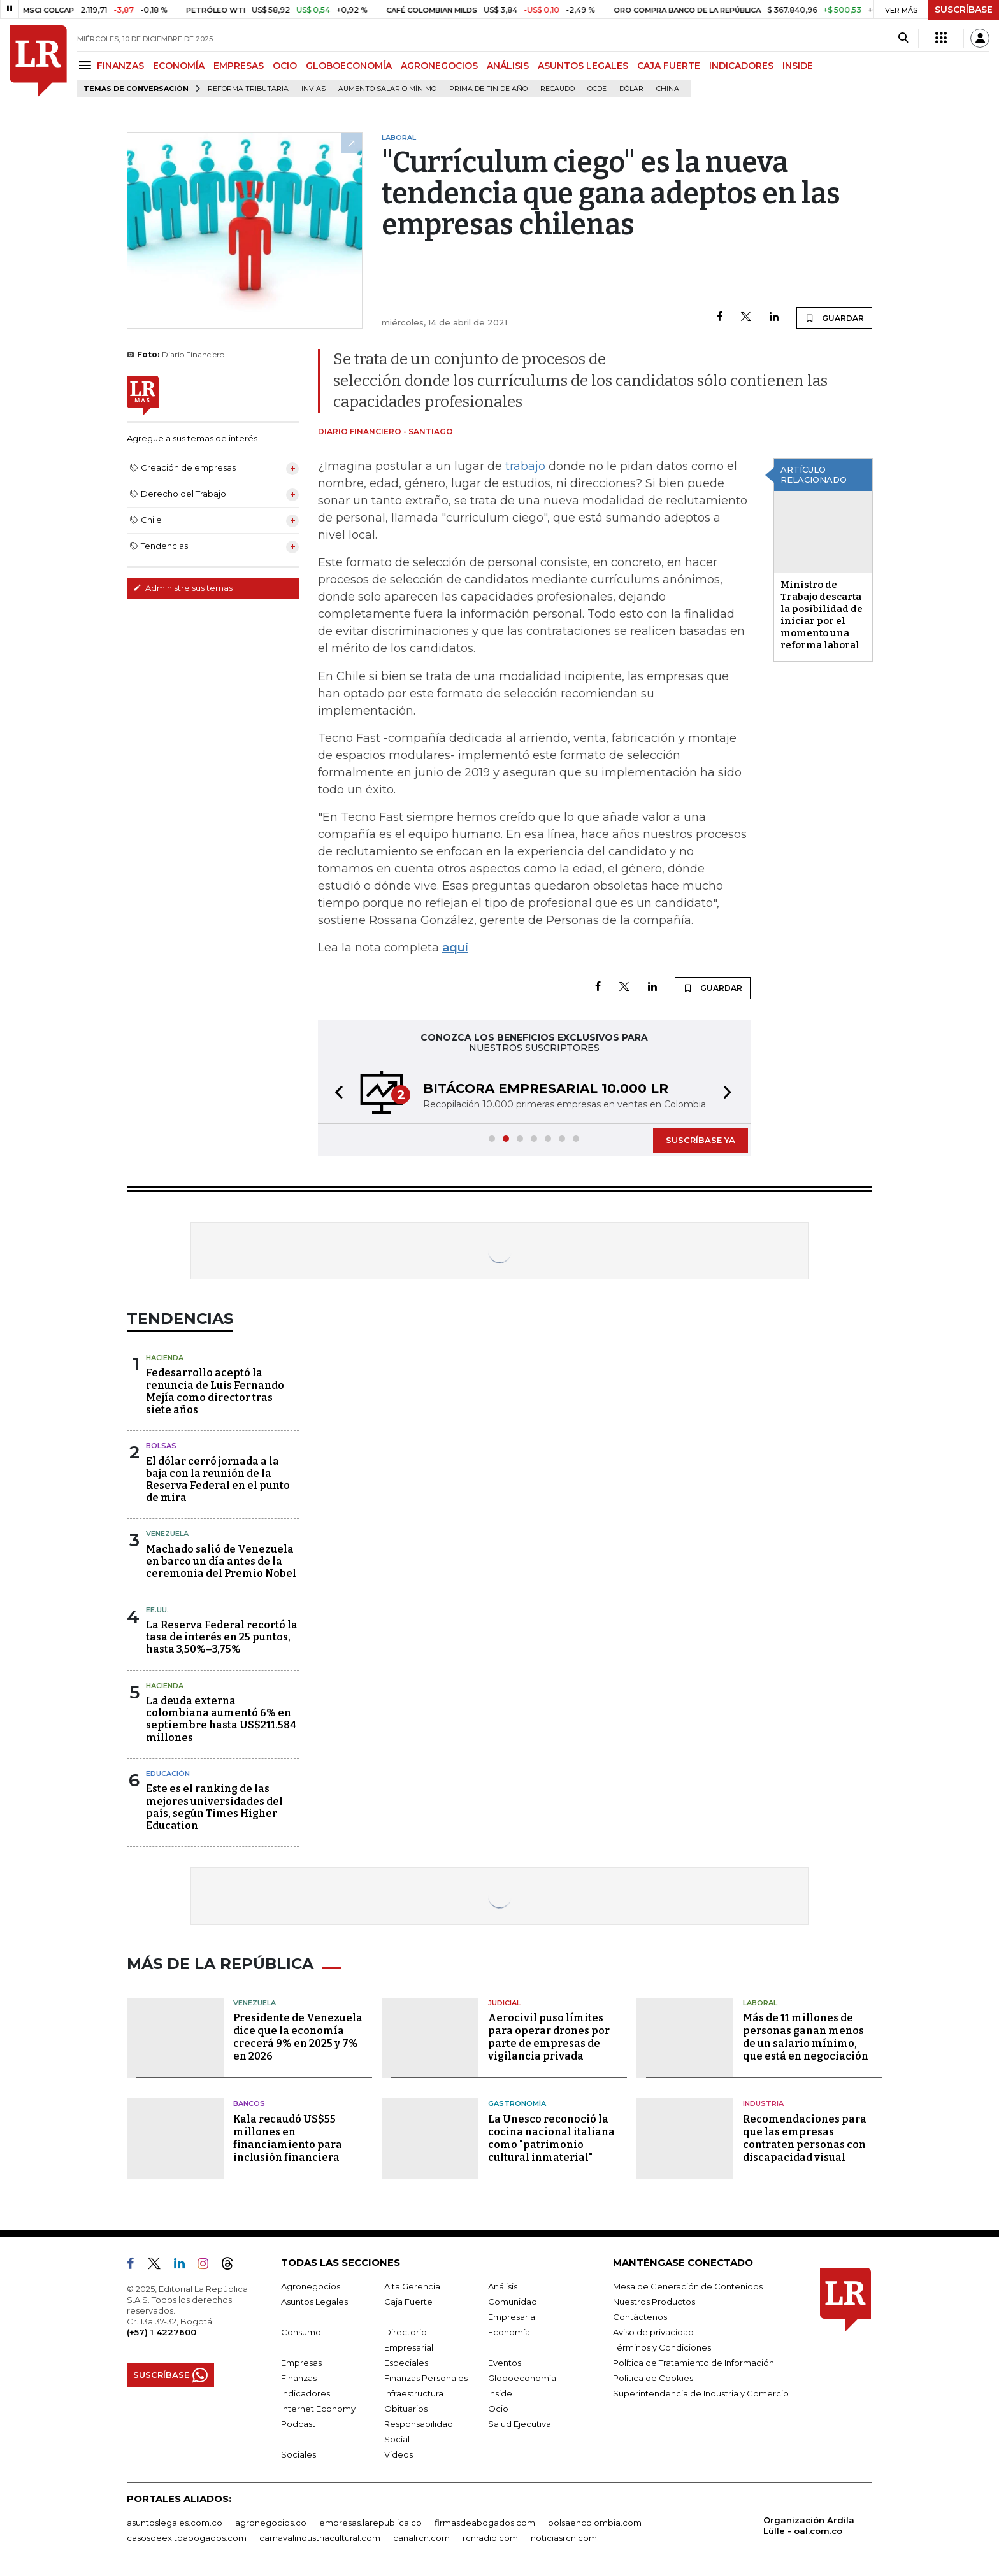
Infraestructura (413, 2393)
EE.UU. (157, 1609)
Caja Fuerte (408, 2301)
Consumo (301, 2332)
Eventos (504, 2363)
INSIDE (797, 65)
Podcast (298, 2424)
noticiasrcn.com (564, 2538)
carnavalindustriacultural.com (319, 2538)
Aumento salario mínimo (387, 89)
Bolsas (161, 1445)
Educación (168, 1773)
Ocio (498, 2408)
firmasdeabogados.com (485, 2522)
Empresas (301, 2363)
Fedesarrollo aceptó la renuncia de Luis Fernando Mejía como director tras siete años (215, 1391)
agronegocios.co (270, 2522)
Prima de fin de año (488, 89)
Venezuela (167, 1533)
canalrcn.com (421, 2538)
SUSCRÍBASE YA (700, 1140)
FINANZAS (120, 65)
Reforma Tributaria (248, 89)
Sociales (298, 2454)
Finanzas (299, 2378)
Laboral (760, 2002)
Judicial (504, 2002)
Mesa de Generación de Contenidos (688, 2286)
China (667, 89)
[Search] (903, 38)
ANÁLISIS (508, 65)
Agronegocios (310, 2286)
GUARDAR (834, 318)
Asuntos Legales (314, 2301)
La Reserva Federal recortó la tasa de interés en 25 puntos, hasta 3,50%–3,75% (222, 1637)
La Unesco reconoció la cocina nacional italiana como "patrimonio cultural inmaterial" (551, 2138)
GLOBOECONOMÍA (349, 65)
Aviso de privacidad (653, 2332)
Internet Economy (318, 2408)
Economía (509, 2332)
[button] (335, 1093)
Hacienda (164, 1357)
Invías (313, 89)
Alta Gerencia (412, 2286)
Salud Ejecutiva (519, 2424)
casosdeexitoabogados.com (187, 2538)
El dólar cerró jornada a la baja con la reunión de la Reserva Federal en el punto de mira (218, 1479)
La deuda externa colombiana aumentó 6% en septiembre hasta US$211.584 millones (221, 1719)
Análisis (502, 2286)
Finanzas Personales (426, 2378)
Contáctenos (640, 2317)
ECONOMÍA (179, 65)
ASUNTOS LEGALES (583, 65)
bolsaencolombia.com (595, 2522)
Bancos (249, 2103)
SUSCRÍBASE (964, 9)
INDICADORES (741, 65)
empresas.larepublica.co (370, 2522)
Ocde (597, 89)
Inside (500, 2393)
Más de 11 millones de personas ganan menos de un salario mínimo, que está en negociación (805, 2037)
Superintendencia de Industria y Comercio (701, 2393)
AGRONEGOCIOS (439, 65)
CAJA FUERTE (668, 65)
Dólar (631, 89)
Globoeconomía (522, 2378)
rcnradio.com (490, 2538)
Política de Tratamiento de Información (693, 2363)
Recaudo (557, 89)
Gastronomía (517, 2103)
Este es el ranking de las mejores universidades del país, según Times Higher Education (214, 1807)
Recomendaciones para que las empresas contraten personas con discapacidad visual (804, 2138)
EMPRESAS (238, 65)
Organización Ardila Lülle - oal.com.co (808, 2525)
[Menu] (87, 65)
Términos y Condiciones (662, 2347)
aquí (455, 948)
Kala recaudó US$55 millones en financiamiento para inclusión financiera (287, 2138)
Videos (398, 2454)
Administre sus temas (183, 588)
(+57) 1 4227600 (161, 2332)
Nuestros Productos (654, 2301)
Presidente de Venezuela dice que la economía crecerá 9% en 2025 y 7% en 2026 (298, 2037)
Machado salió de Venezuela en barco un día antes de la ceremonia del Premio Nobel (221, 1561)
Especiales (406, 2363)
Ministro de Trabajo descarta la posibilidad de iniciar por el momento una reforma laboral (821, 615)
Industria (763, 2103)
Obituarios (406, 2408)
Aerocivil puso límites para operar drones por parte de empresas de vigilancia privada (549, 2037)
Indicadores (305, 2393)
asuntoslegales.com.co (174, 2522)
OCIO (285, 65)
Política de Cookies (653, 2378)
